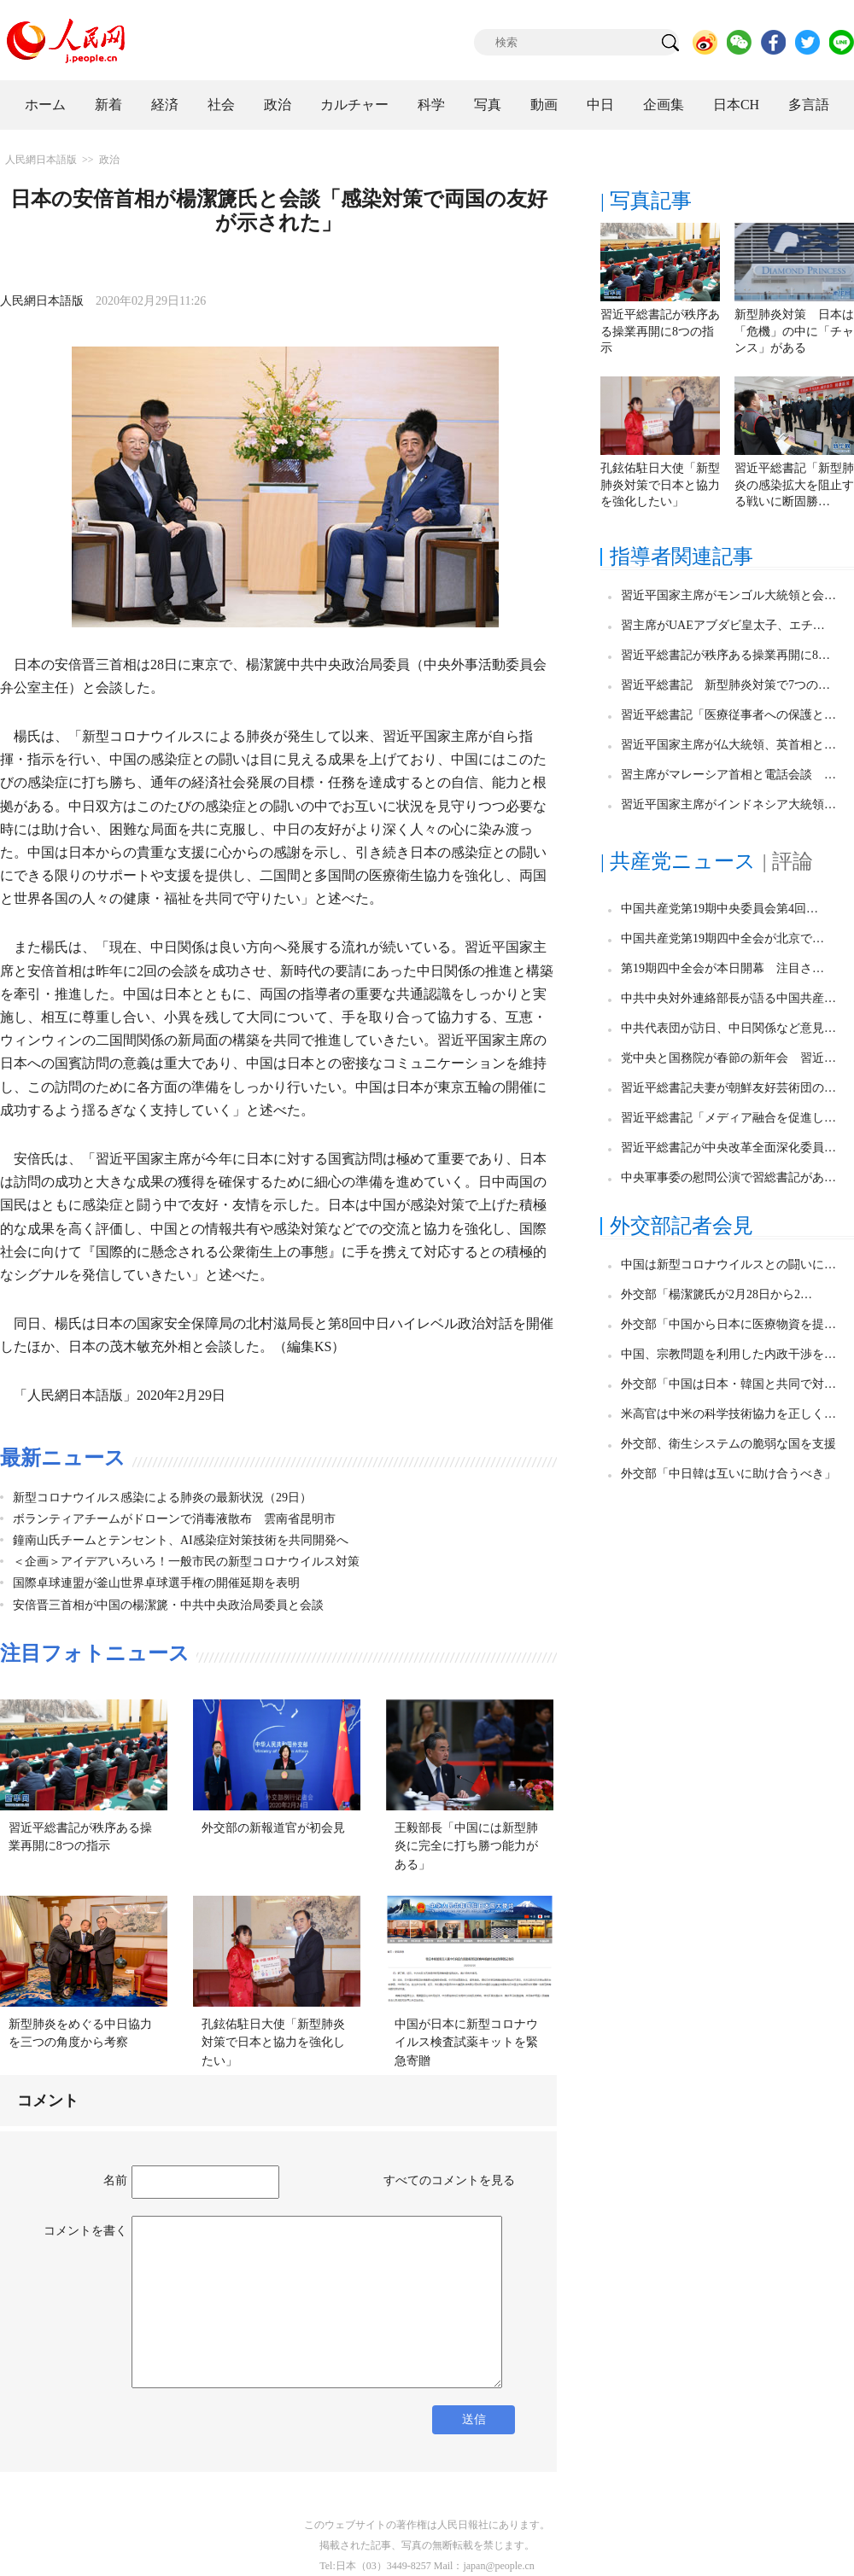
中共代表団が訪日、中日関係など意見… (728, 1028)
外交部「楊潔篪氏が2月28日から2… (716, 1294)
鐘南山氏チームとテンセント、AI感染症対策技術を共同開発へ (180, 1540)
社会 (221, 104)
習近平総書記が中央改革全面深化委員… (728, 1147)
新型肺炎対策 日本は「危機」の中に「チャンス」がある (794, 331)
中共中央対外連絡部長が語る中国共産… (728, 998)
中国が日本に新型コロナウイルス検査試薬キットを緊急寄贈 (466, 2042)
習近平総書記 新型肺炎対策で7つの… (725, 685)
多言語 (808, 104)
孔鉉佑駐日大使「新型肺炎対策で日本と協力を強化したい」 (273, 2042)
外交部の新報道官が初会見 (273, 1827)
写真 (487, 104)
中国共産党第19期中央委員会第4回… (719, 908)
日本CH (736, 104)
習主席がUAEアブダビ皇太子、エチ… (723, 625)
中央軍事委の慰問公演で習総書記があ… (728, 1177)
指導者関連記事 (681, 556)
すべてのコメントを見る (449, 2180)
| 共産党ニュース (678, 861)
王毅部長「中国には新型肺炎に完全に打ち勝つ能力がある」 (466, 1846)
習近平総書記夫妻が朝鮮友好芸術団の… (728, 1087)
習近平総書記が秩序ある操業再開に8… (725, 655)
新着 (108, 104)
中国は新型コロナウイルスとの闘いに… (728, 1264)
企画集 (663, 104)
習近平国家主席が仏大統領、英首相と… (728, 744)
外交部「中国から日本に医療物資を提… (728, 1324)
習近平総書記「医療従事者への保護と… (728, 714)
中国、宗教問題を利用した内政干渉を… (728, 1354)
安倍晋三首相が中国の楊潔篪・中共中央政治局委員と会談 (168, 1605)
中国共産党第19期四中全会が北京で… (722, 938)
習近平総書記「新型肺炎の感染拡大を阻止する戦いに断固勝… (794, 485)
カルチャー (354, 104)
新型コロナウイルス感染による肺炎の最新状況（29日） (162, 1497)
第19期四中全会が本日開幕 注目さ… (722, 968)
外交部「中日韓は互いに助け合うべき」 (728, 1473)
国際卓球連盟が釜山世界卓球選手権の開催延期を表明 (156, 1582)
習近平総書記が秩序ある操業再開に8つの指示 (660, 331)
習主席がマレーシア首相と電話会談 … (728, 774)
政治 (277, 104)
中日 (600, 104)
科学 (431, 104)
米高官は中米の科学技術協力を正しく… (728, 1413)
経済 (164, 104)
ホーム (45, 104)
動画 (544, 104)
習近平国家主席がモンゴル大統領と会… (728, 595)
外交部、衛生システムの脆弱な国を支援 (728, 1443)
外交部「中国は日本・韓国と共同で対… (728, 1384)
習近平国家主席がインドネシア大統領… (728, 804)
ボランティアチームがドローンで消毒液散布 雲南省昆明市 (174, 1518)
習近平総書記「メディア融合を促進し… (728, 1117)
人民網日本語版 (41, 160)
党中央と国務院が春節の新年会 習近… (728, 1058)
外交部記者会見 (681, 1226)
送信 (474, 2419)
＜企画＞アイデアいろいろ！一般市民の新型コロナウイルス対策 (186, 1561)
